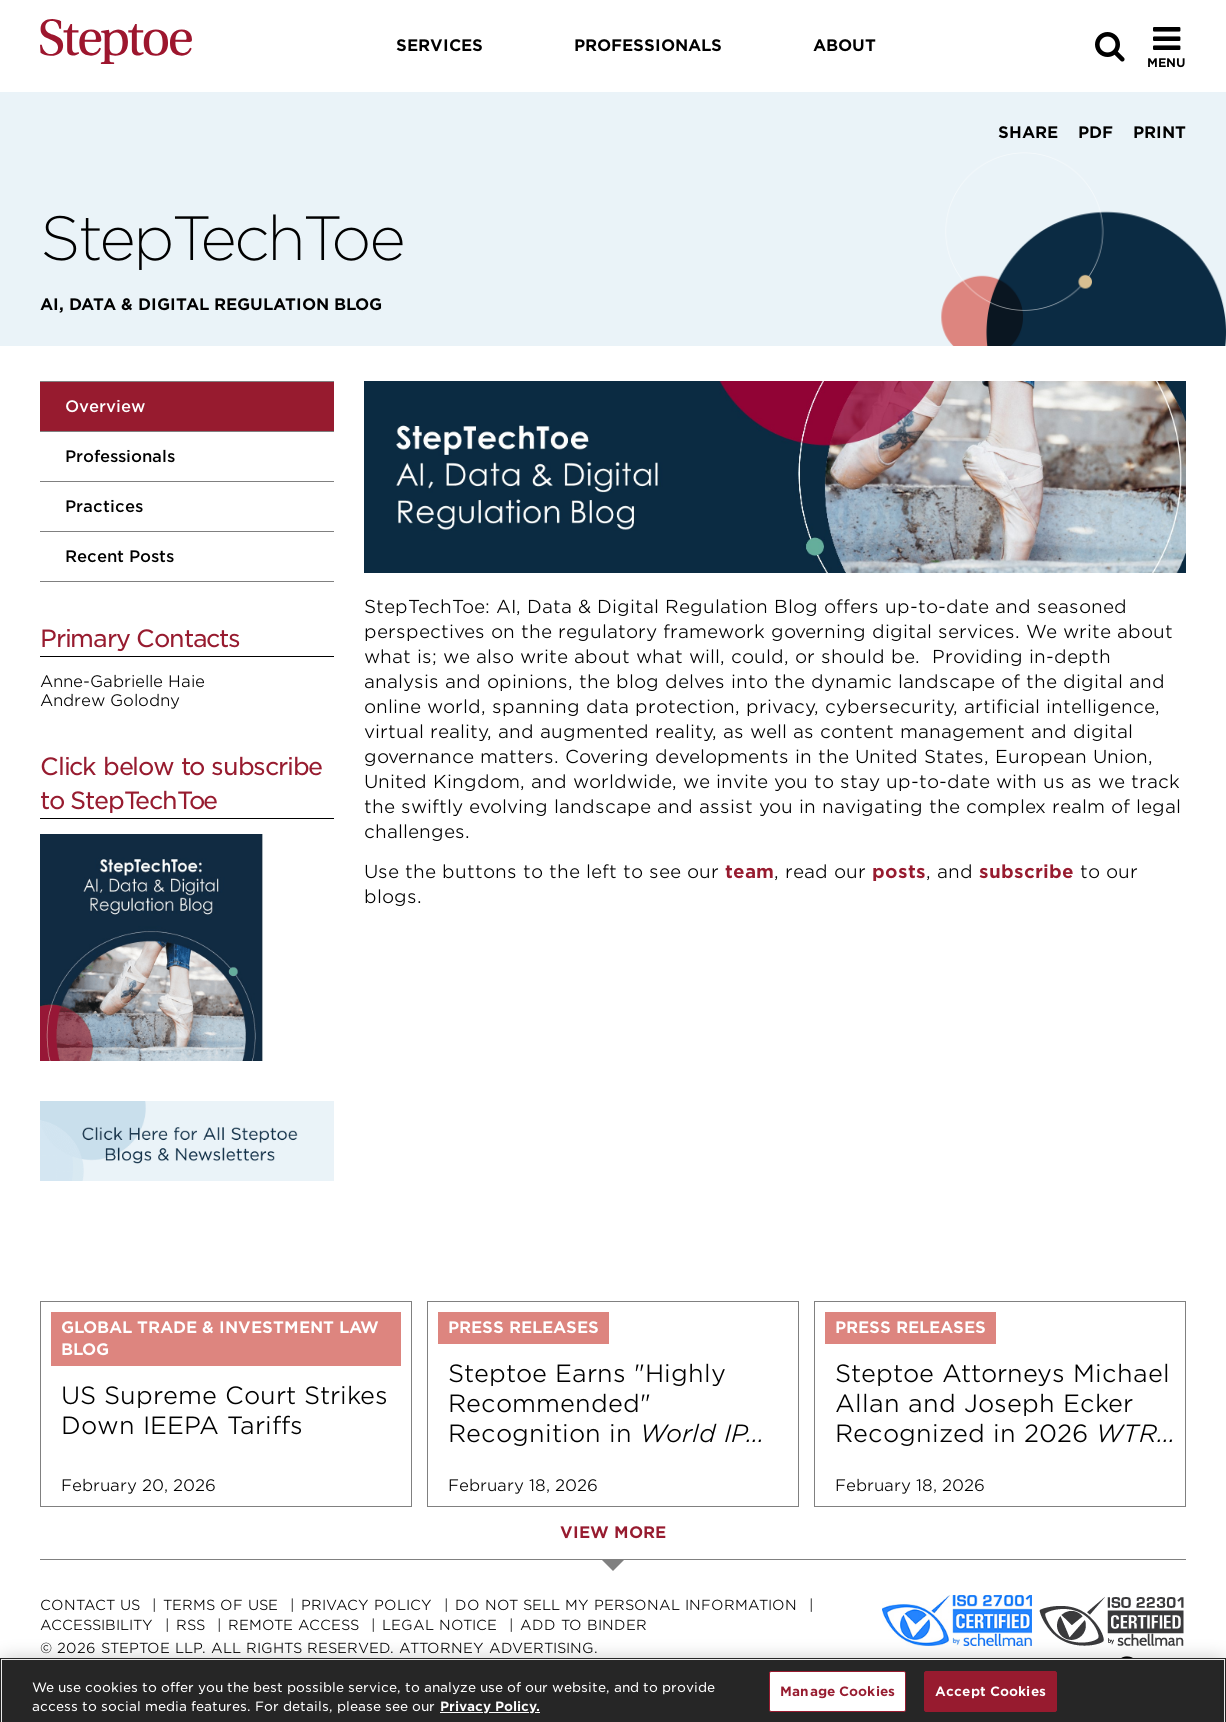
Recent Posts (119, 556)
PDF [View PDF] (1095, 132)
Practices (104, 506)
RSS (190, 1625)
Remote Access (293, 1625)
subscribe (1026, 871)
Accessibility (96, 1625)
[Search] (1110, 46)
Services (439, 45)
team (749, 871)
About (844, 45)
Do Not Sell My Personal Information (626, 1605)
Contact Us (90, 1605)
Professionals (120, 456)
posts (899, 871)
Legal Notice (439, 1625)
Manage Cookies (837, 1699)
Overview (105, 406)
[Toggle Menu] (1166, 46)
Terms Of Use (220, 1605)
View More (613, 1532)
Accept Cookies (990, 1699)
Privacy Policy (366, 1605)
